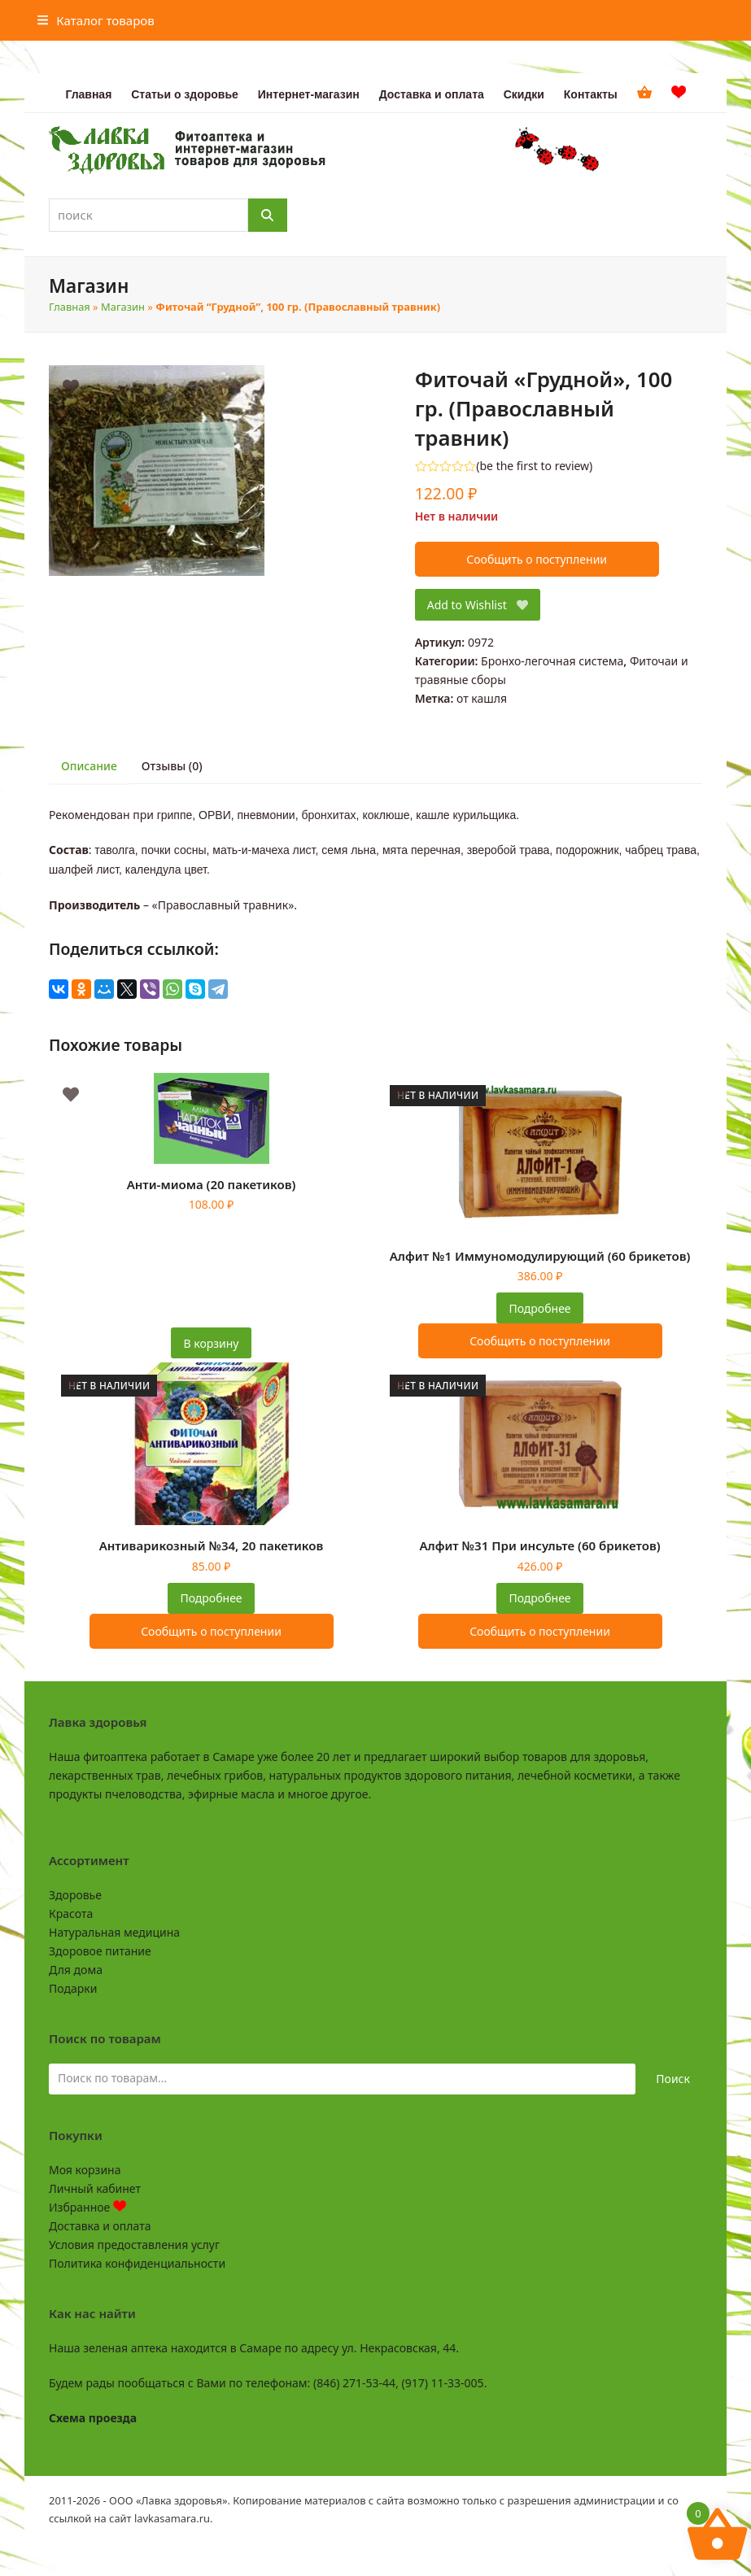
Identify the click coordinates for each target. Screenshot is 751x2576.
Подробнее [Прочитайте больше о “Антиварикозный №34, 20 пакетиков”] (211, 1598)
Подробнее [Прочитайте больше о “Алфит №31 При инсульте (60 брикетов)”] (539, 1598)
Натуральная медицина (114, 1932)
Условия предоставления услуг (134, 2244)
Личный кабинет (95, 2188)
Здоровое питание (100, 1951)
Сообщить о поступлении (536, 559)
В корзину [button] (211, 1343)
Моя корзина (84, 2169)
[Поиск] (267, 215)
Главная (69, 306)
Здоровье (75, 1895)
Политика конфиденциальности (137, 2263)
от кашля (481, 698)
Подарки (73, 1988)
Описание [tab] (89, 766)
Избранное (87, 2207)
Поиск (673, 2078)
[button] (96, 20)
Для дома (76, 1969)
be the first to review (534, 466)
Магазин (123, 306)
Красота (71, 1913)
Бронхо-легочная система (552, 661)
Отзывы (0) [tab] (172, 766)
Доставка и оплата (100, 2226)
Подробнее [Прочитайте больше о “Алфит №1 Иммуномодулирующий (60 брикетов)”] (539, 1308)
